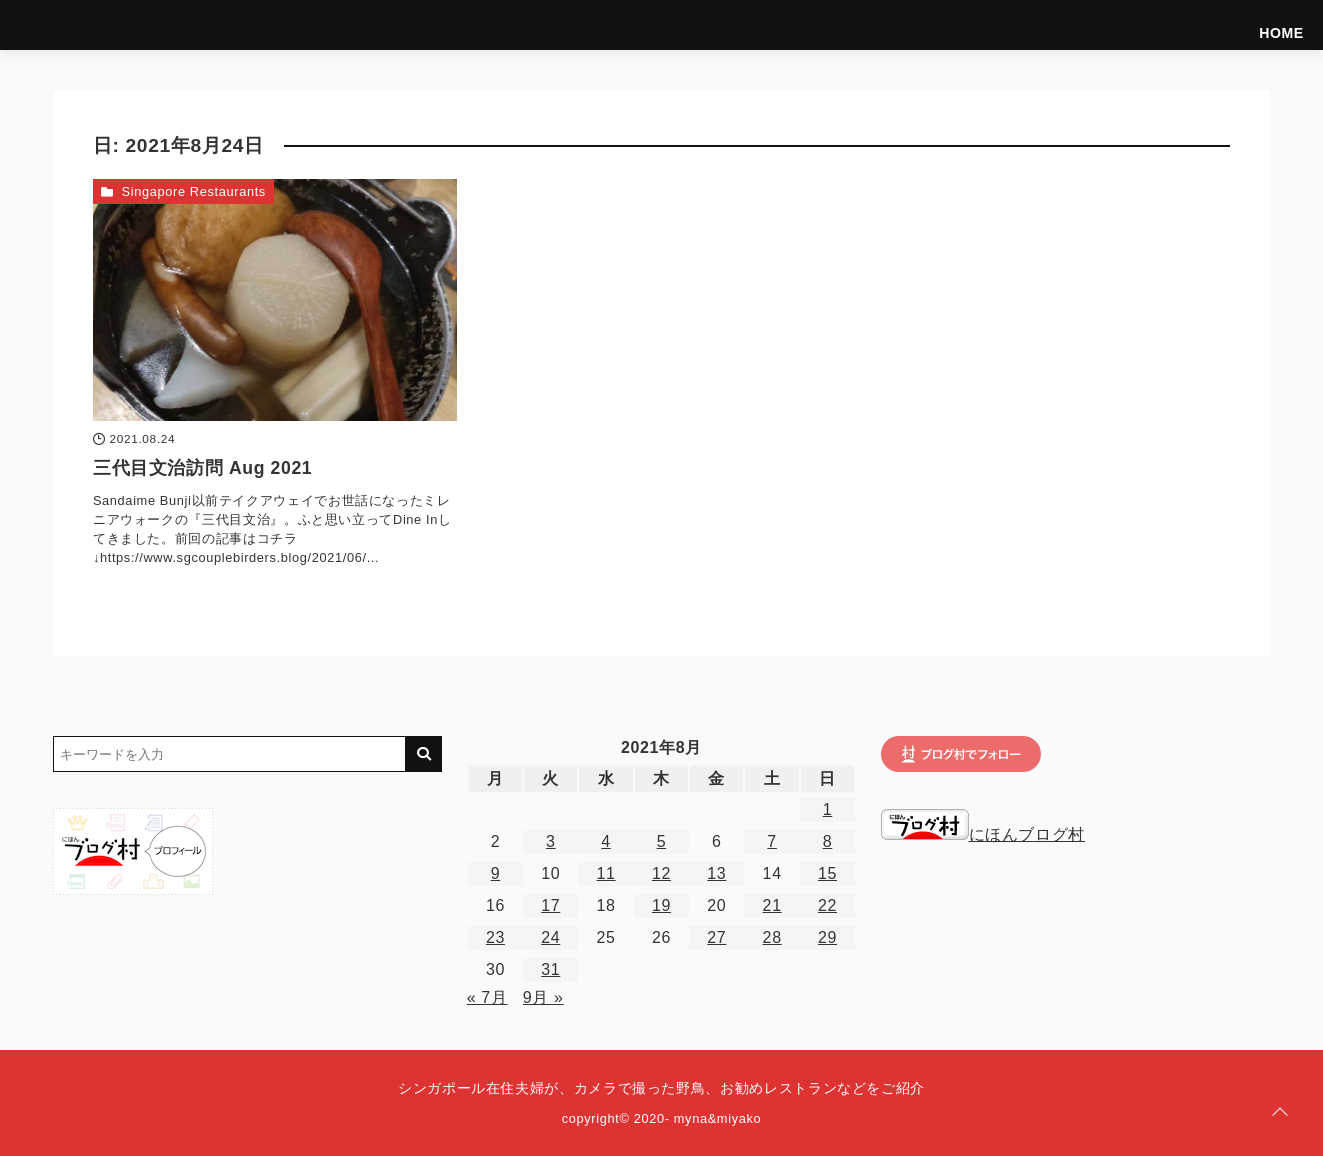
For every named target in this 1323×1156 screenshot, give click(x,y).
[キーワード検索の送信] (424, 754)
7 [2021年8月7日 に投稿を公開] (772, 841)
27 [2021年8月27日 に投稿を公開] (716, 937)
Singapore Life (1235, 24)
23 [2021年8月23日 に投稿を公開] (495, 937)
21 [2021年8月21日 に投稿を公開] (772, 905)
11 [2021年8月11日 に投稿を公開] (606, 873)
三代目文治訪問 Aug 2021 (202, 468)
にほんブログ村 (983, 834)
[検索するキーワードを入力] (229, 754)
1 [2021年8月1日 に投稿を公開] (828, 809)
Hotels (1147, 24)
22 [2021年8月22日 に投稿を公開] (827, 905)
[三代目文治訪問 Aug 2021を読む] (275, 300)
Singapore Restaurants (194, 191)
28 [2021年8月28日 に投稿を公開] (772, 937)
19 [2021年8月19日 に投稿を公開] (661, 905)
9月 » (543, 997)
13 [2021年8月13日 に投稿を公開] (716, 873)
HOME (820, 24)
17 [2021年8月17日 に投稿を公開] (550, 905)
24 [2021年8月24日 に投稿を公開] (550, 937)
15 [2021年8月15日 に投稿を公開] (827, 873)
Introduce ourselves (924, 24)
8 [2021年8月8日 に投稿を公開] (828, 841)
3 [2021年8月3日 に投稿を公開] (551, 841)
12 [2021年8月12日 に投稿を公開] (661, 873)
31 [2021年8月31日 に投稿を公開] (550, 969)
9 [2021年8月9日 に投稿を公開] (496, 873)
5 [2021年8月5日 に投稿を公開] (662, 841)
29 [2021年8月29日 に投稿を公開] (827, 937)
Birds (1025, 24)
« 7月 (487, 997)
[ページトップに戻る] (1280, 1113)
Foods (1085, 24)
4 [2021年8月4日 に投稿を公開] (606, 841)
